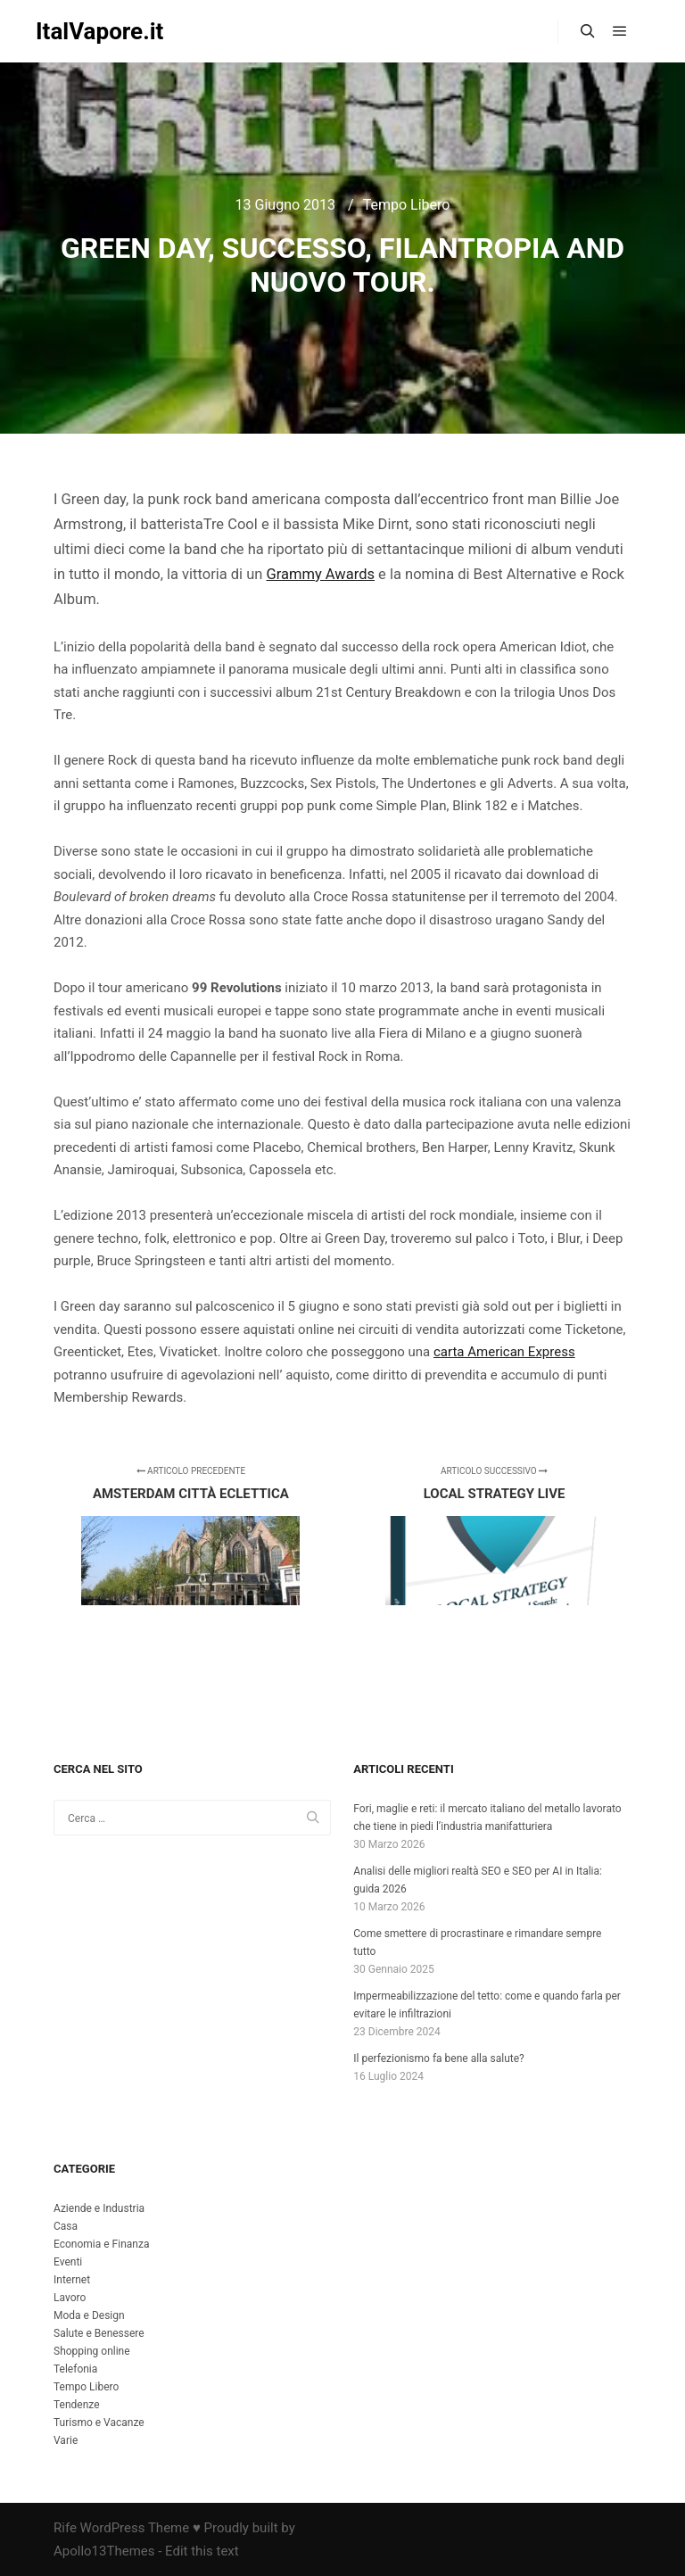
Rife (65, 2528)
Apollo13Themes (104, 2551)
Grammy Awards (321, 574)
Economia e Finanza (101, 2244)
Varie (66, 2440)
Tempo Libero (406, 204)
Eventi (68, 2262)
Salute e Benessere (99, 2333)
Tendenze (77, 2404)
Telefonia (75, 2369)
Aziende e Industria (99, 2208)
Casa (66, 2226)
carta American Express (504, 1352)
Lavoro (70, 2297)
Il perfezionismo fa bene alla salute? (438, 2058)
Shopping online (92, 2351)
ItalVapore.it (99, 31)
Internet (72, 2280)
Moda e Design (89, 2315)
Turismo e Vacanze (99, 2422)
